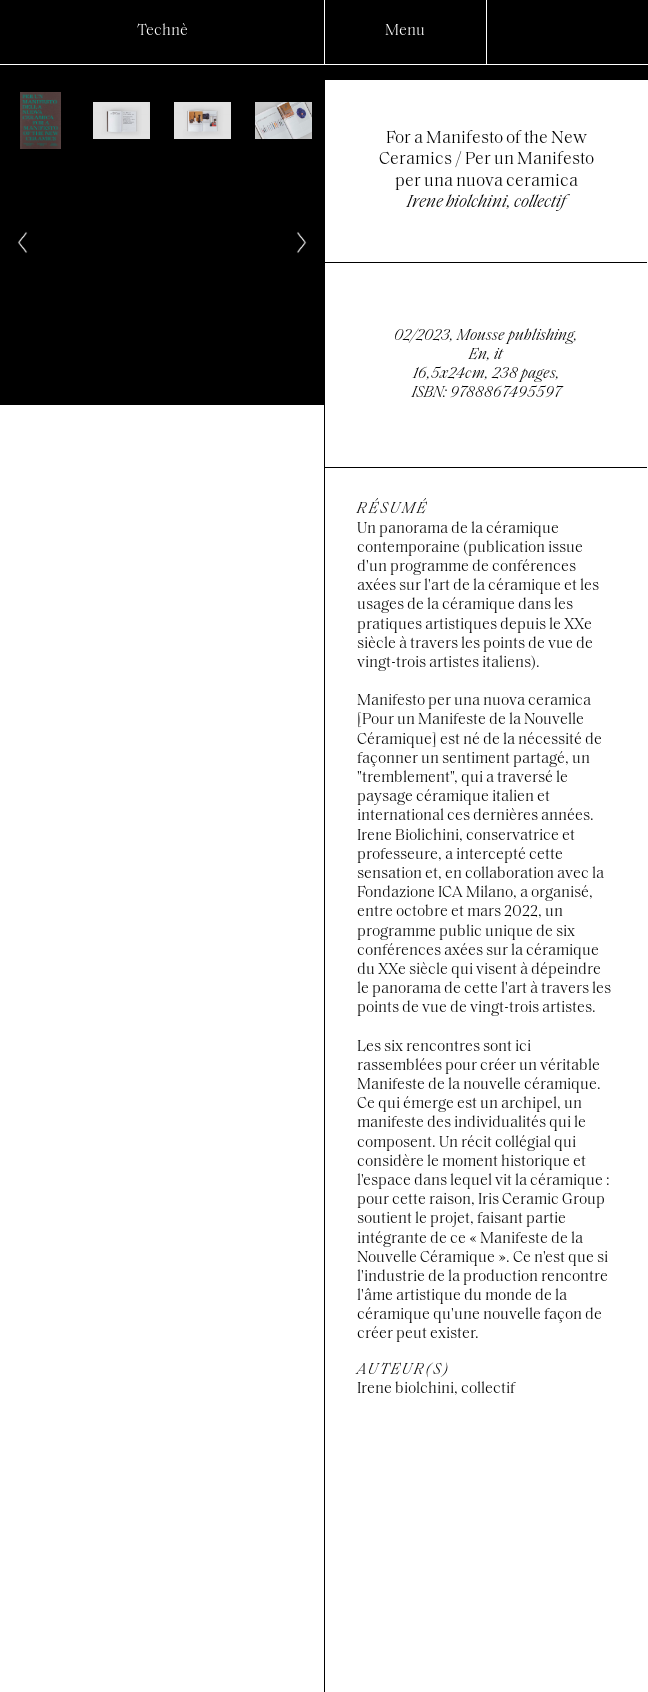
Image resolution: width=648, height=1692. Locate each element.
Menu (405, 31)
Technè (162, 31)
